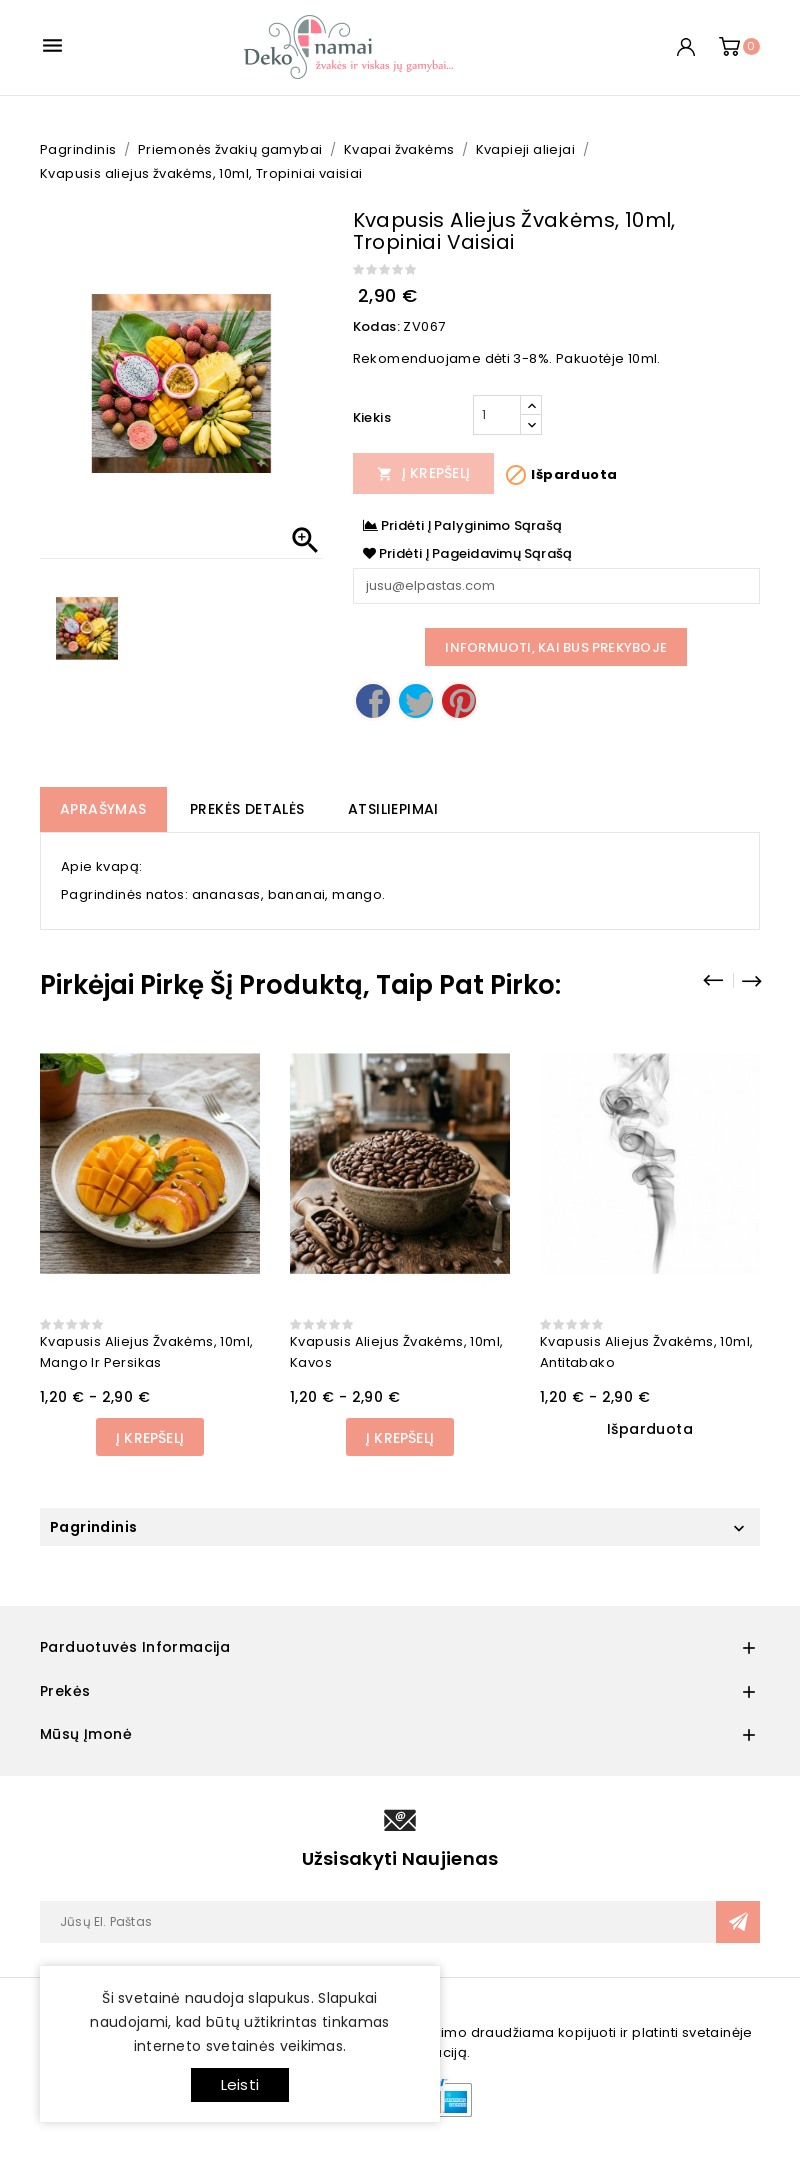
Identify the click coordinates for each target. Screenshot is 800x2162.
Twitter (416, 701)
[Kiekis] (497, 415)
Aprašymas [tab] (103, 809)
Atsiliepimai (393, 809)
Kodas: (376, 326)
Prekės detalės (247, 809)
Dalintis (373, 701)
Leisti (240, 2084)
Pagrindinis (93, 1527)
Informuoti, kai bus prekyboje (556, 647)
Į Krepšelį (424, 473)
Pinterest (459, 701)
